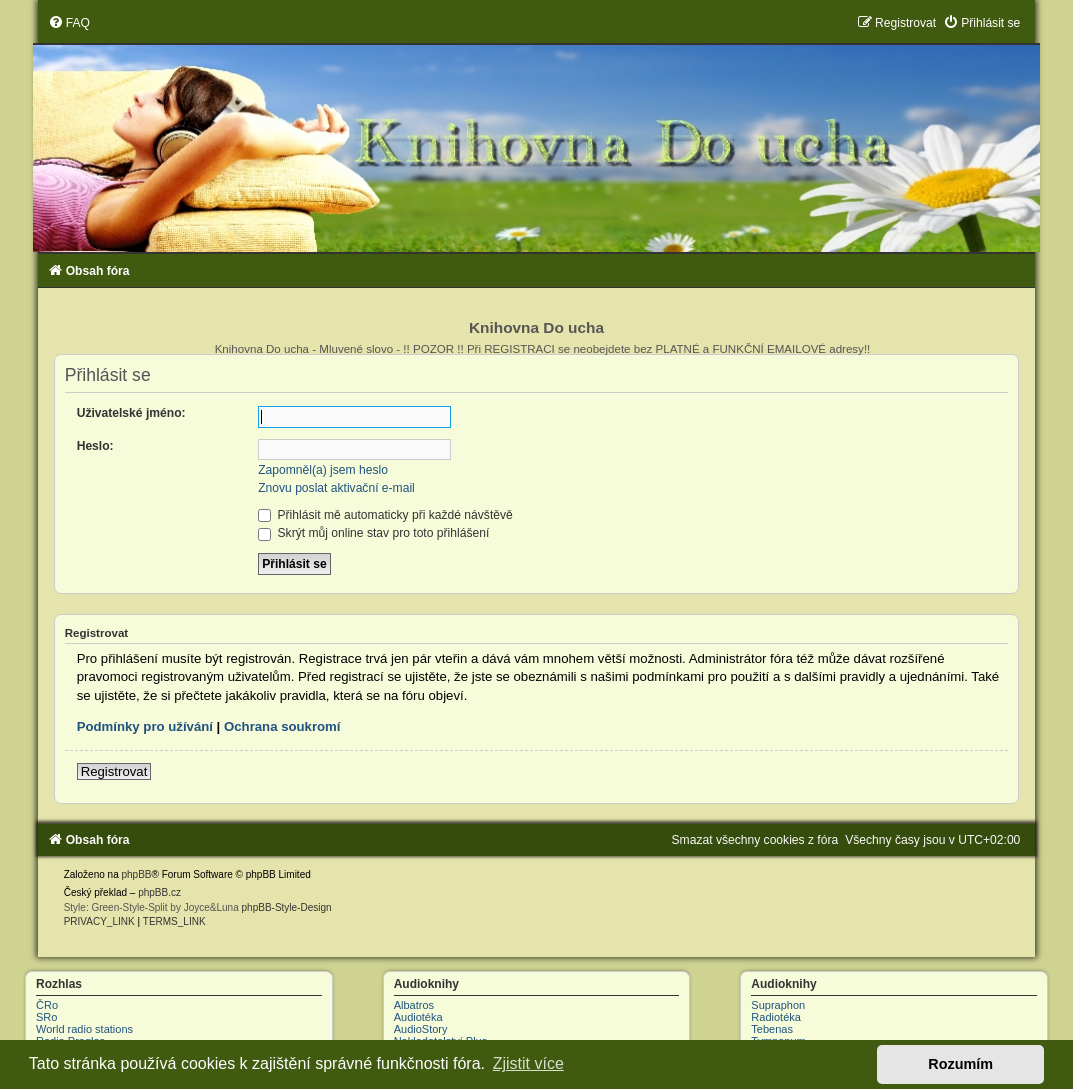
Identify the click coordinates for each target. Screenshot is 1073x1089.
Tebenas (772, 1029)
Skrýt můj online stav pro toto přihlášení (373, 533)
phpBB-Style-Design (287, 907)
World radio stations (84, 1029)
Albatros (414, 1005)
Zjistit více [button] (528, 1063)
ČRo (47, 1005)
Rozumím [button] (960, 1064)
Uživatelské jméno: (131, 413)
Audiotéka (418, 1017)
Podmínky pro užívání (145, 726)
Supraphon (778, 1005)
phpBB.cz (159, 892)
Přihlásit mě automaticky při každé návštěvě (385, 515)
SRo (46, 1017)
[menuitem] (69, 23)
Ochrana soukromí (282, 726)
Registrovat (114, 771)
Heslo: (95, 446)
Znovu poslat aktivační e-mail (336, 488)
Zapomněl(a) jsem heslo (323, 470)
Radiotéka (776, 1017)
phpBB (136, 874)
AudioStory (421, 1029)
